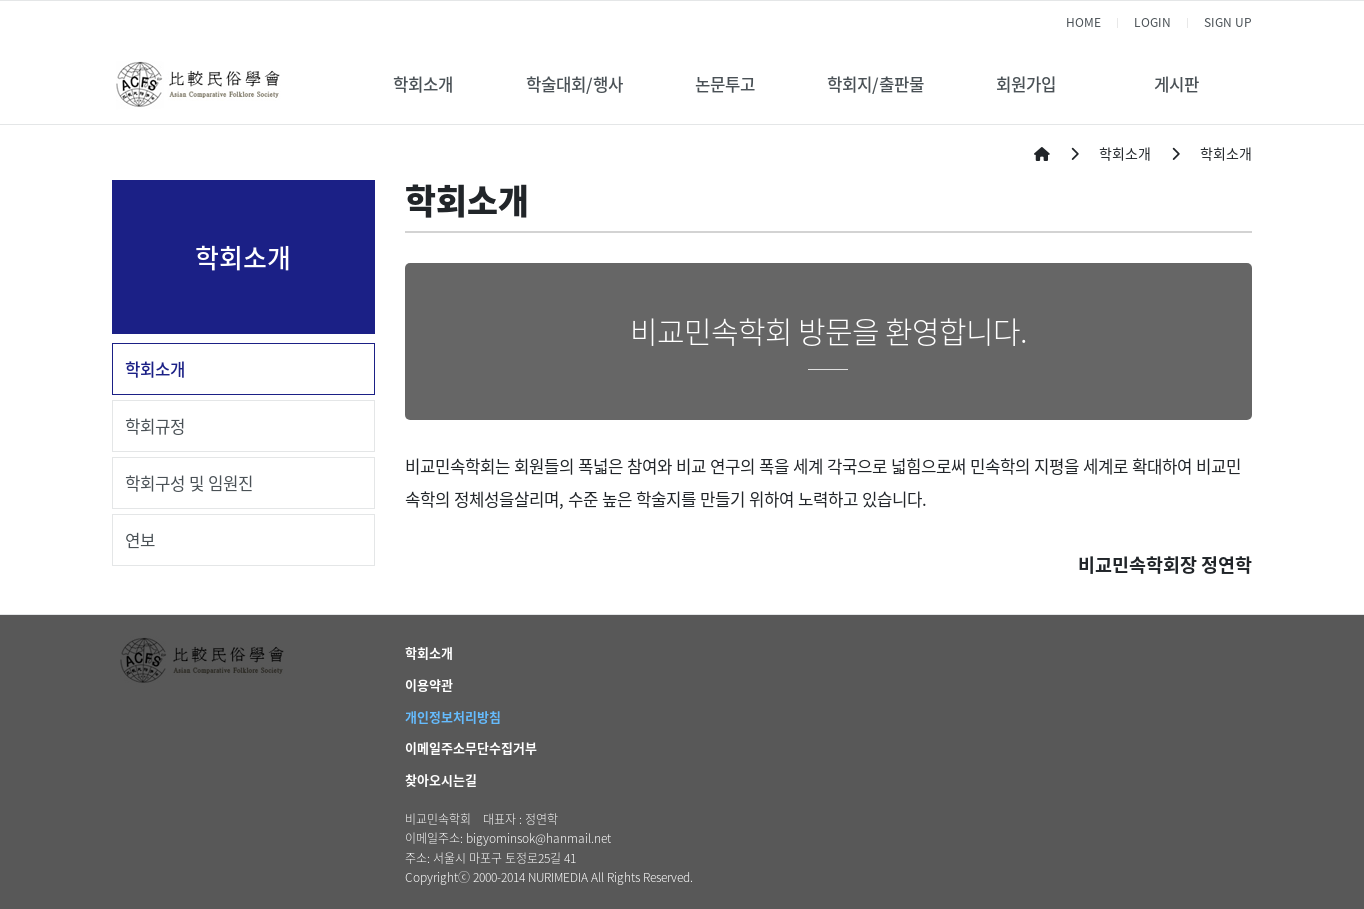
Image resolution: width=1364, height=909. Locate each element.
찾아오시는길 (441, 779)
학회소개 (423, 84)
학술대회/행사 (574, 84)
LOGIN (1152, 22)
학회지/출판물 (875, 84)
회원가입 (1026, 84)
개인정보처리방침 (453, 716)
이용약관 (429, 684)
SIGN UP (1228, 22)
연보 (140, 540)
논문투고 (725, 84)
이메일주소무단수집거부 (471, 747)
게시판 (1176, 84)
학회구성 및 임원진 (189, 483)
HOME (1083, 22)
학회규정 (155, 426)
